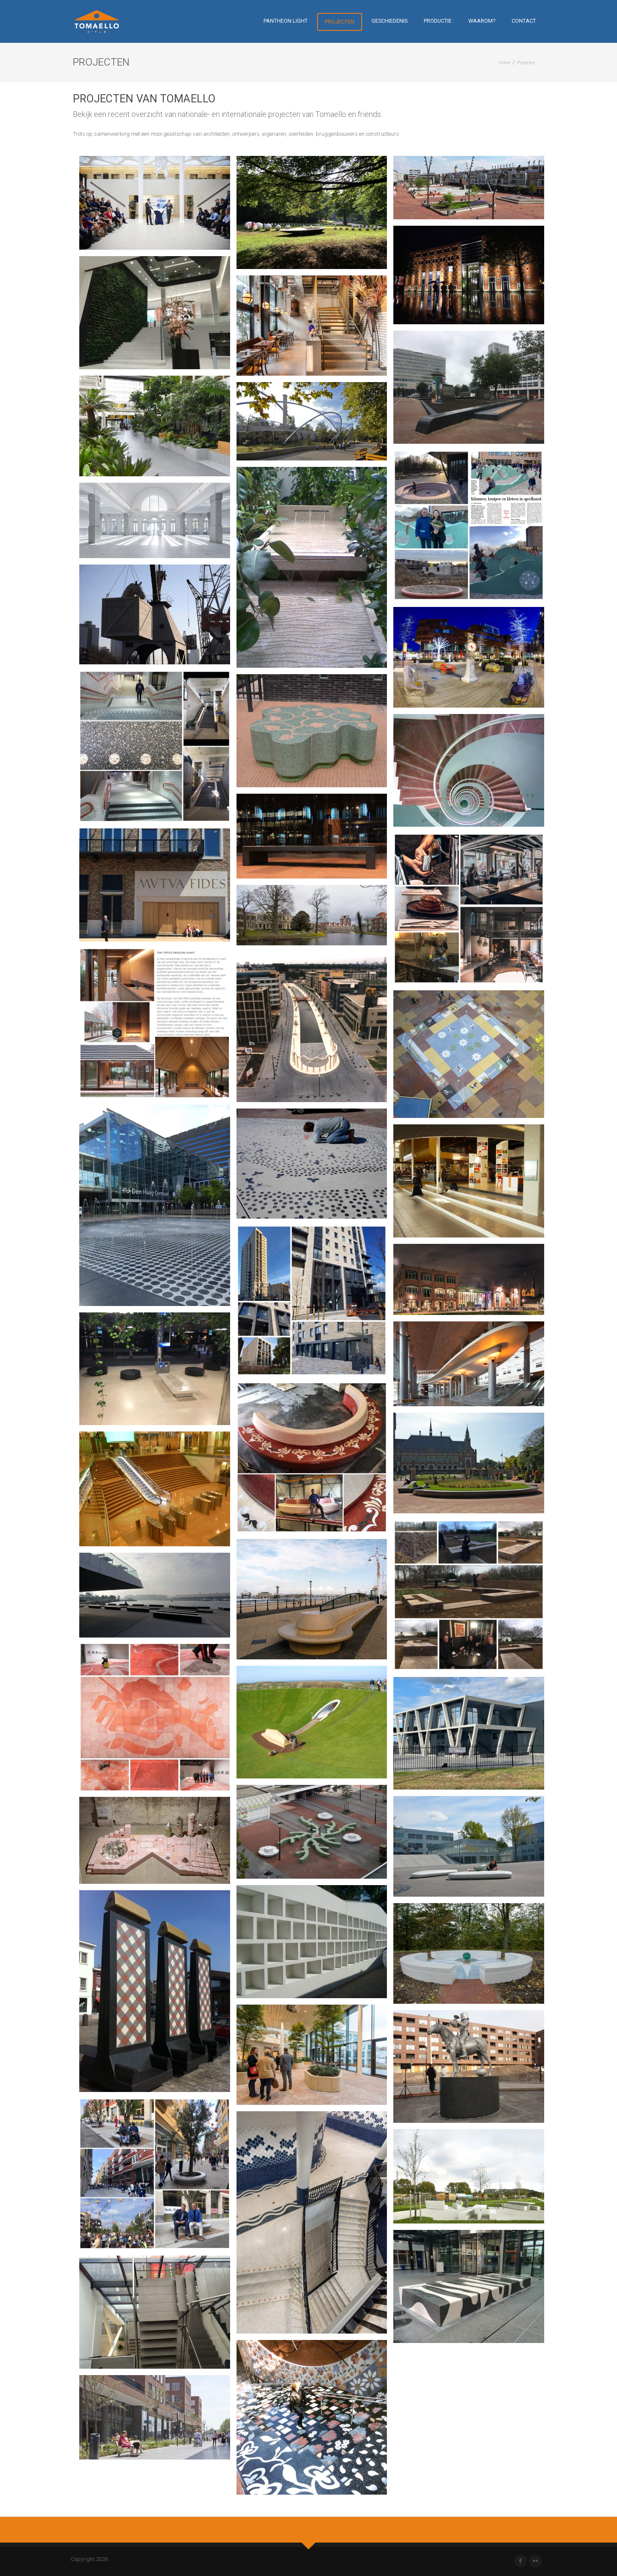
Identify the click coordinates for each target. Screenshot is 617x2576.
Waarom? (481, 21)
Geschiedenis (389, 21)
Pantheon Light (286, 21)
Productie (438, 21)
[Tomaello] (96, 21)
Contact (524, 21)
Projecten (339, 21)
